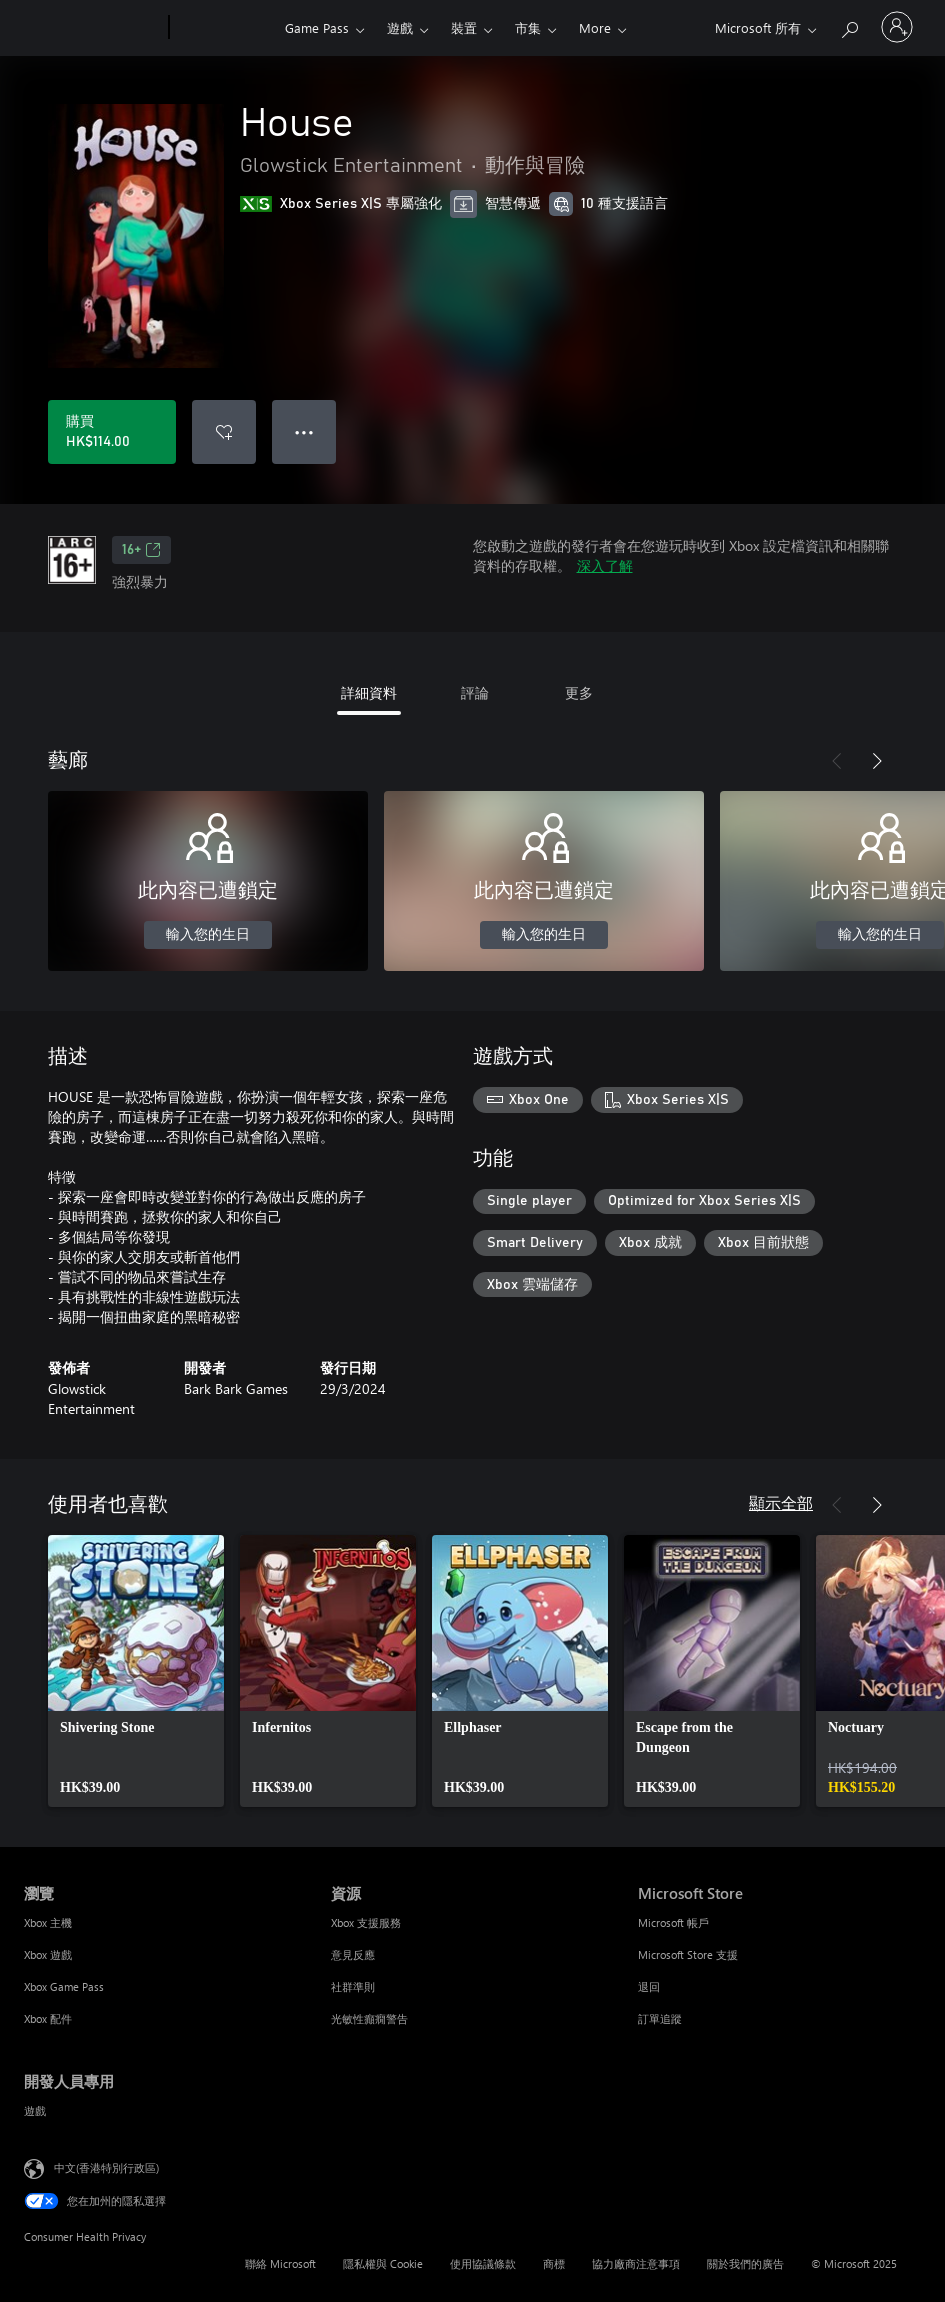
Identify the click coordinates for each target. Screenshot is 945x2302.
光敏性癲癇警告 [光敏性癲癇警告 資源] (369, 2018)
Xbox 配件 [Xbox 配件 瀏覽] (48, 2018)
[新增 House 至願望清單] (224, 432)
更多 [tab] (579, 692)
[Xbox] (224, 28)
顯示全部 (781, 1502)
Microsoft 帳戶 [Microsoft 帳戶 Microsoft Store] (673, 1922)
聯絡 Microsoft (280, 2263)
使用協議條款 (483, 2263)
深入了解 (605, 565)
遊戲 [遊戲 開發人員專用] (35, 2110)
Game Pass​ (317, 27)
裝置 (464, 27)
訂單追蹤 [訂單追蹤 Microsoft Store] (660, 2018)
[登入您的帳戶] (897, 27)
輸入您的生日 (208, 935)
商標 (554, 2263)
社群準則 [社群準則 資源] (353, 1986)
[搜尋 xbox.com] (849, 25)
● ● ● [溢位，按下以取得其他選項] (304, 431)
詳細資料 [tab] (369, 692)
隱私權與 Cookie (383, 2263)
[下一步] (877, 761)
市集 (528, 27)
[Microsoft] (92, 28)
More (595, 27)
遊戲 (400, 27)
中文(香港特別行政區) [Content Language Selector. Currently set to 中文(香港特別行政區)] (106, 2167)
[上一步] (837, 761)
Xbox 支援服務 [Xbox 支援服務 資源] (366, 1922)
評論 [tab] (475, 692)
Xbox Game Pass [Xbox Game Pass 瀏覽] (64, 1986)
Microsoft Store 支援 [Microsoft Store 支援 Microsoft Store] (688, 1954)
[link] (136, 1671)
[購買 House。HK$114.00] (112, 432)
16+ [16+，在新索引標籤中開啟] (141, 550)
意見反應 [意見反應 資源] (353, 1954)
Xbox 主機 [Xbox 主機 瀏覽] (48, 1922)
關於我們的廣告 (745, 2263)
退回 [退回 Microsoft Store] (649, 1986)
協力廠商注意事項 (636, 2263)
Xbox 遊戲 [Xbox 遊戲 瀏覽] (48, 1954)
